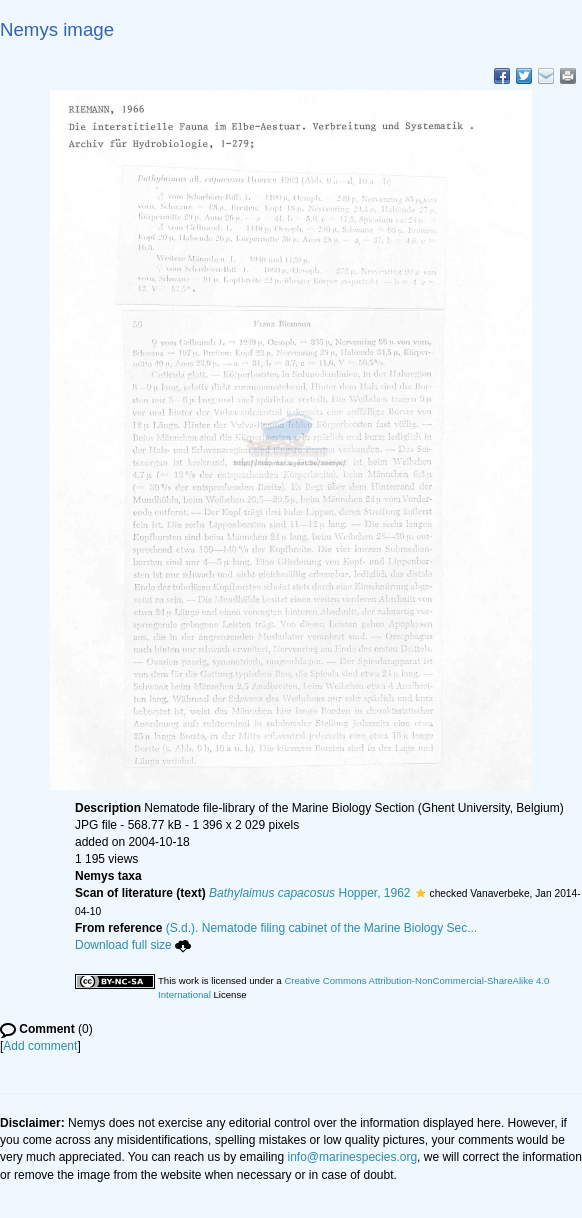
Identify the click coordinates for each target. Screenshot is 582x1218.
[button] (420, 893)
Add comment (40, 1046)
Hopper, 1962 (309, 893)
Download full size (133, 945)
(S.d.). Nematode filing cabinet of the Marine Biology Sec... (322, 928)
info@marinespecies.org (353, 1157)
